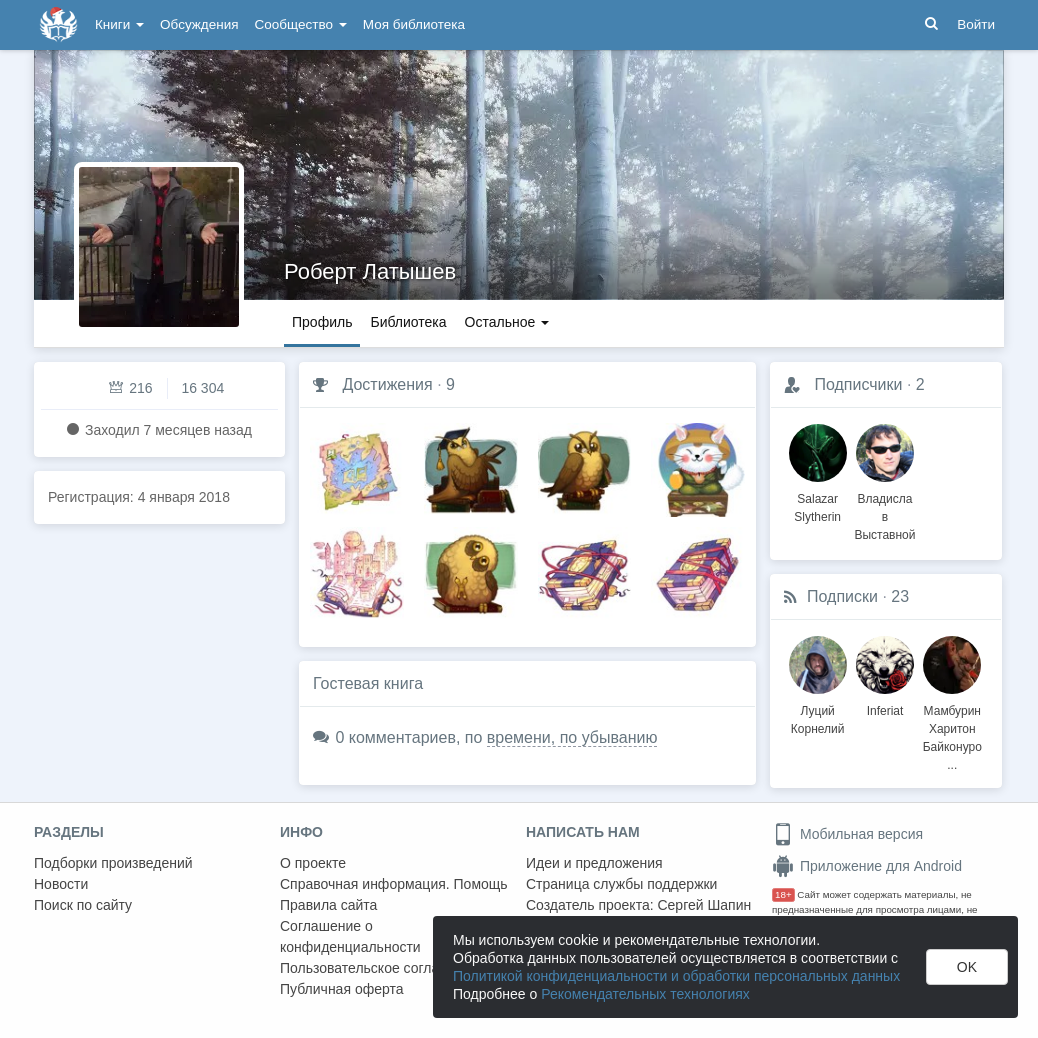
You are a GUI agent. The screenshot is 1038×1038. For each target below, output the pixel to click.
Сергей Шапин (704, 905)
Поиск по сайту (83, 905)
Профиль (322, 322)
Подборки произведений (113, 863)
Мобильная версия (847, 834)
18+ (783, 894)
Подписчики (858, 384)
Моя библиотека (414, 24)
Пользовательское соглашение (381, 968)
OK (967, 967)
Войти (976, 24)
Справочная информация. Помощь (394, 884)
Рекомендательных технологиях (645, 994)
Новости (61, 884)
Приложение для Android (867, 866)
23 (900, 596)
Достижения (387, 384)
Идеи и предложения (594, 863)
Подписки (842, 596)
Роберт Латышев (370, 271)
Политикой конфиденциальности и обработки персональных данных (676, 976)
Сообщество (301, 24)
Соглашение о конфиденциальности (350, 936)
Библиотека (408, 322)
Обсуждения (199, 24)
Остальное (507, 322)
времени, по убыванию (572, 737)
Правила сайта (328, 905)
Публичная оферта (342, 989)
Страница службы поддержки (621, 884)
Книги (119, 24)
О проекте (313, 863)
